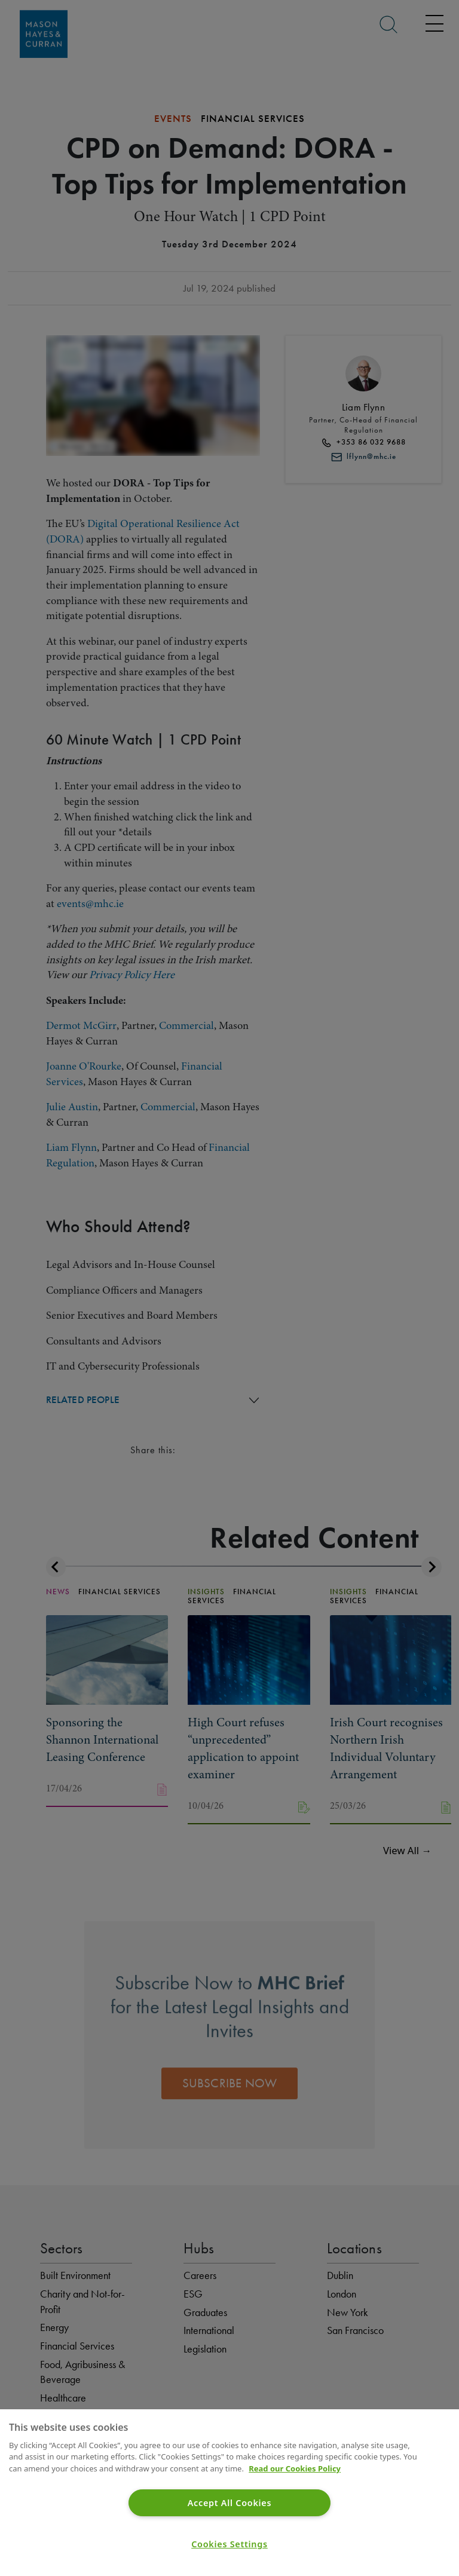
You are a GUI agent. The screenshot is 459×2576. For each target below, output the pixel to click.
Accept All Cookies (230, 2502)
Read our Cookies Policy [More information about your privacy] (295, 2468)
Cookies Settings (229, 2544)
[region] (229, 2492)
